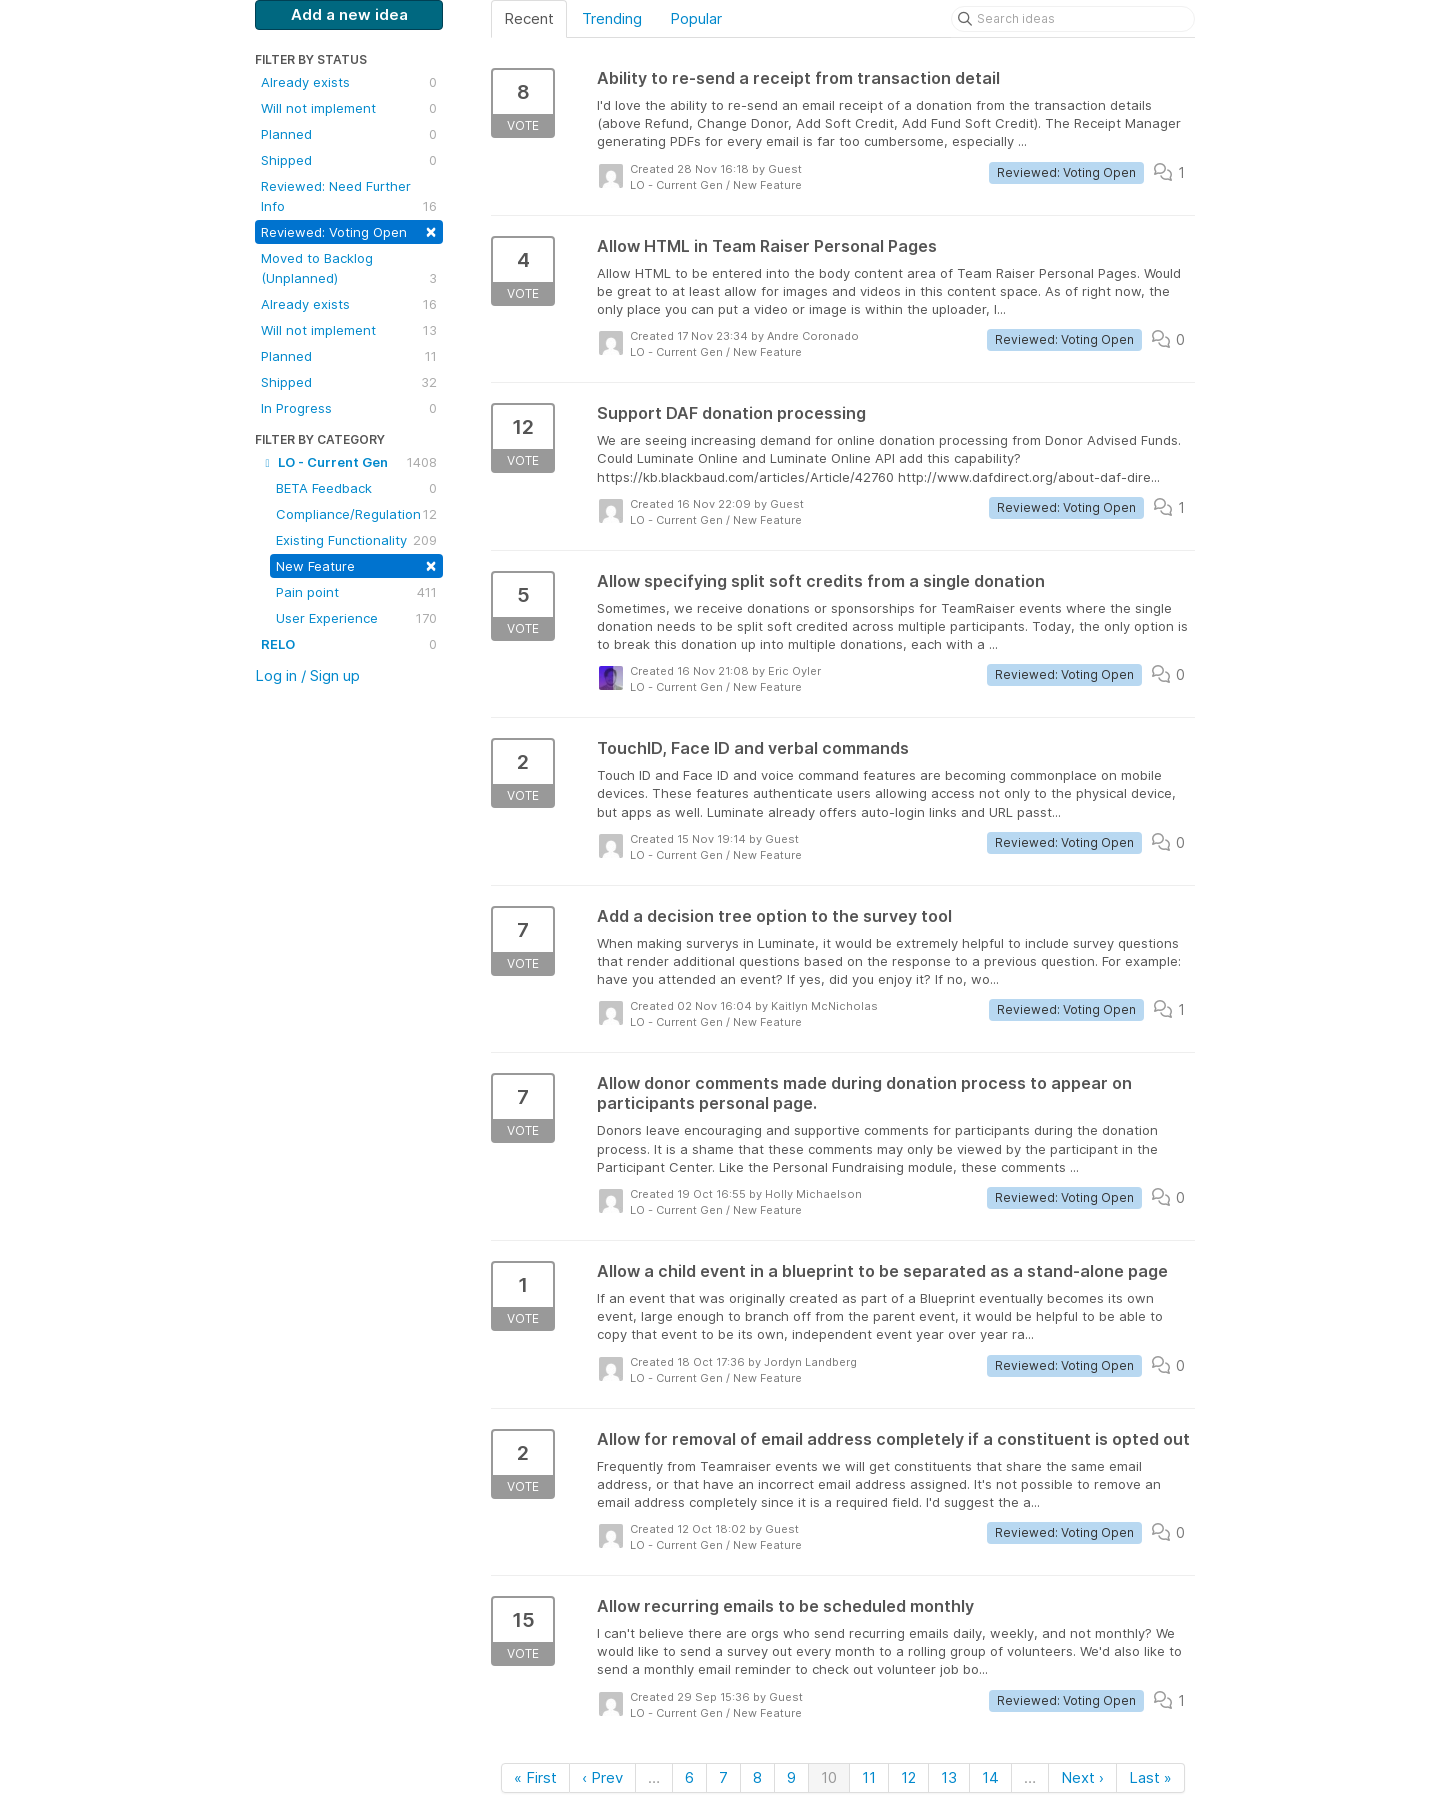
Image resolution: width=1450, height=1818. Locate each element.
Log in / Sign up (307, 675)
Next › (1082, 1777)
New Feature (356, 564)
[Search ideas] (1073, 19)
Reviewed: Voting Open (349, 230)
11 (869, 1777)
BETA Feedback (356, 488)
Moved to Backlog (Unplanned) (349, 269)
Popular (696, 18)
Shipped (349, 160)
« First (535, 1777)
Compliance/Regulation (356, 514)
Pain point (356, 592)
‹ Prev (602, 1777)
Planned (349, 134)
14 (990, 1777)
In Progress (349, 408)
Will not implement (349, 108)
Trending (612, 18)
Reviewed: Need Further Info (349, 197)
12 (908, 1777)
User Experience (356, 618)
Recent (529, 18)
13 (949, 1777)
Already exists (349, 82)
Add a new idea (349, 14)
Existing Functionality (356, 540)
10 (829, 1777)
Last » (1150, 1777)
